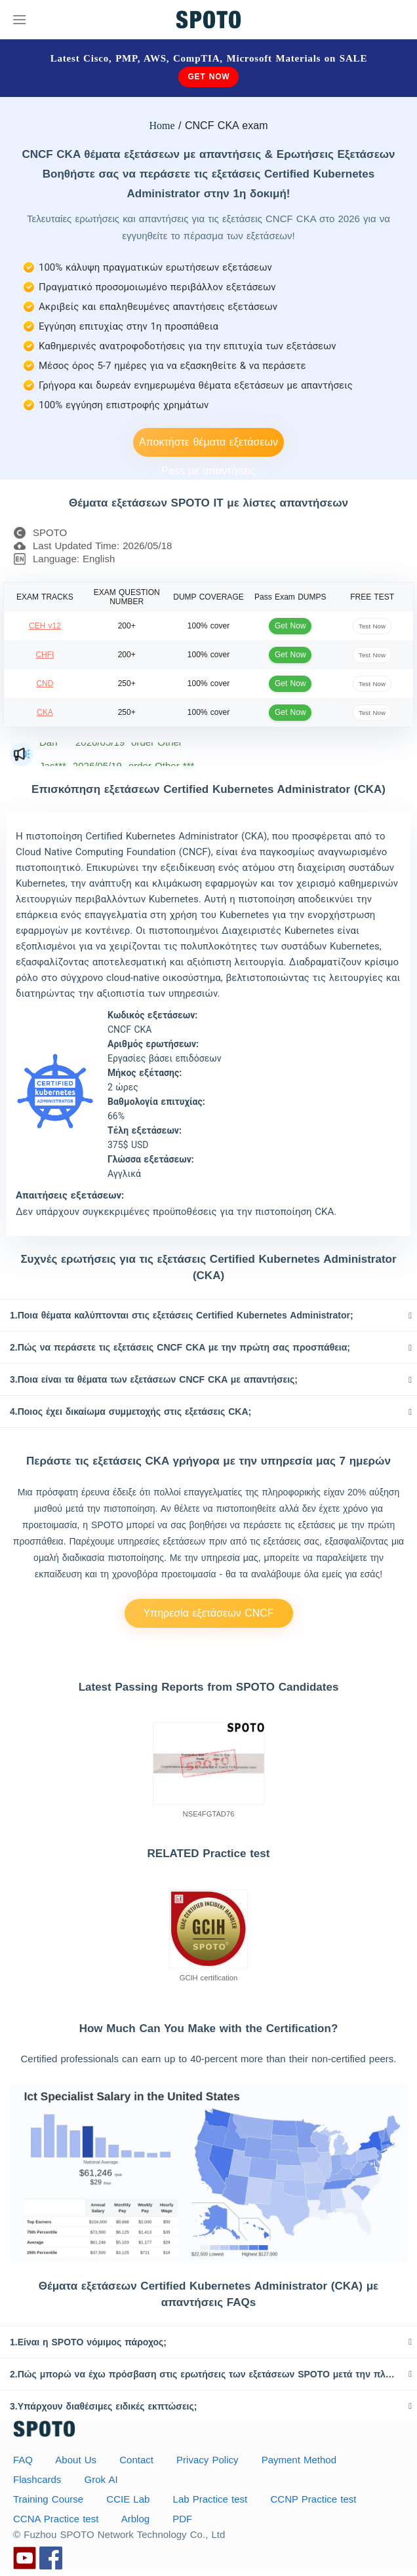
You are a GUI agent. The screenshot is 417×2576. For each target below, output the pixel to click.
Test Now (372, 625)
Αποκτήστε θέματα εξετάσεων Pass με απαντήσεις (208, 446)
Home (162, 125)
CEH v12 (45, 625)
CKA (45, 712)
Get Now (208, 76)
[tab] (208, 1315)
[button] (208, 1315)
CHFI (44, 654)
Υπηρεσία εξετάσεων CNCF (208, 1613)
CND (44, 683)
